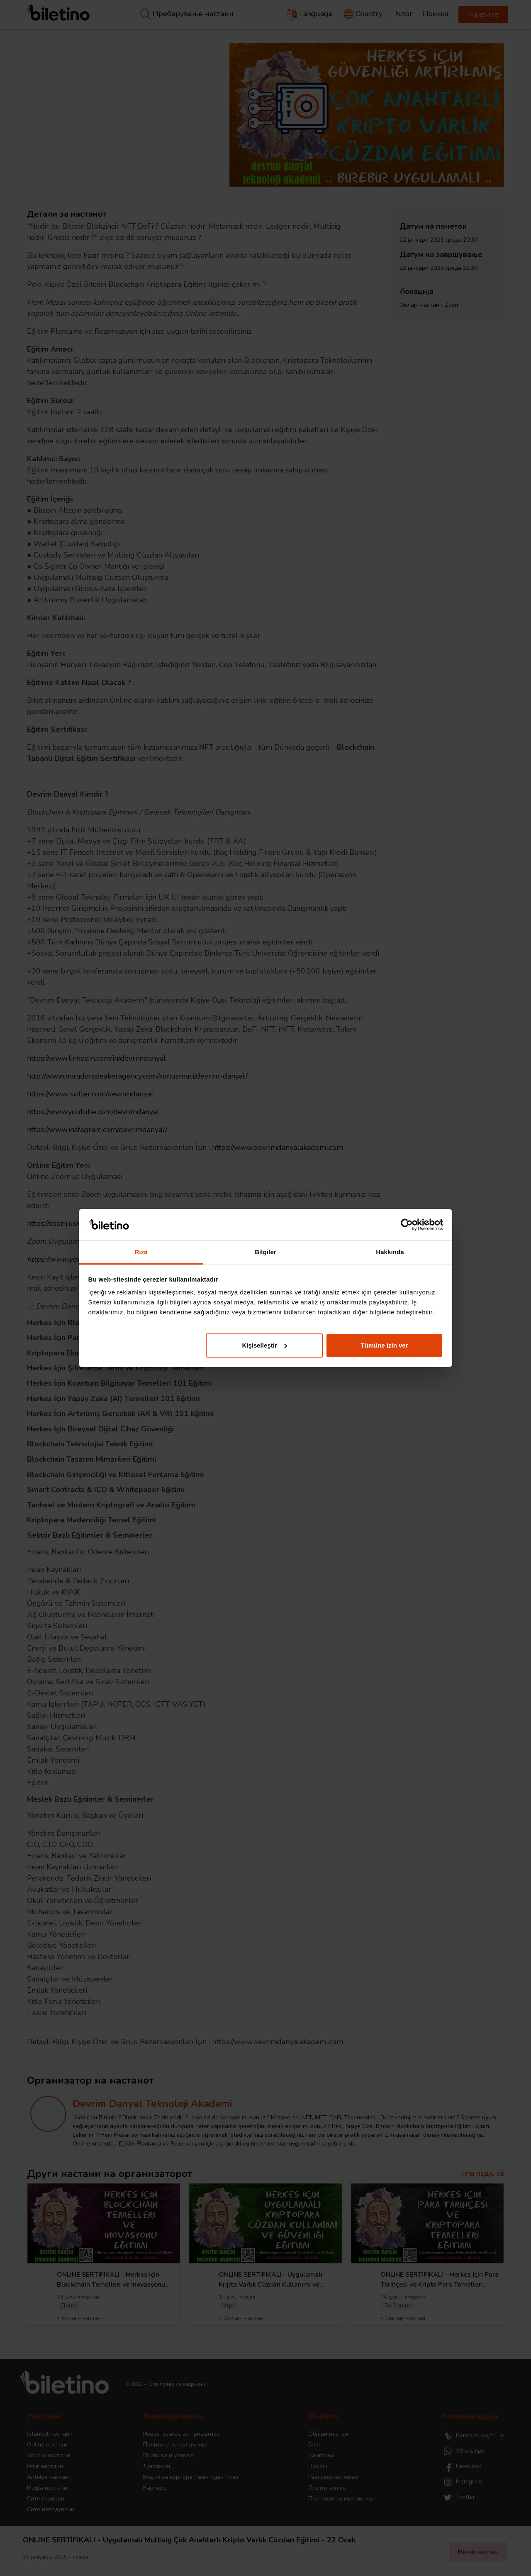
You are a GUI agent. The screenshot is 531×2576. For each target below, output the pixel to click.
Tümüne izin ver (384, 1345)
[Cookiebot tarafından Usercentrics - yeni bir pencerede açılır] (406, 1224)
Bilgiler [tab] (265, 1251)
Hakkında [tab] (390, 1251)
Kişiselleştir (264, 1345)
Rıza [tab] (140, 1251)
